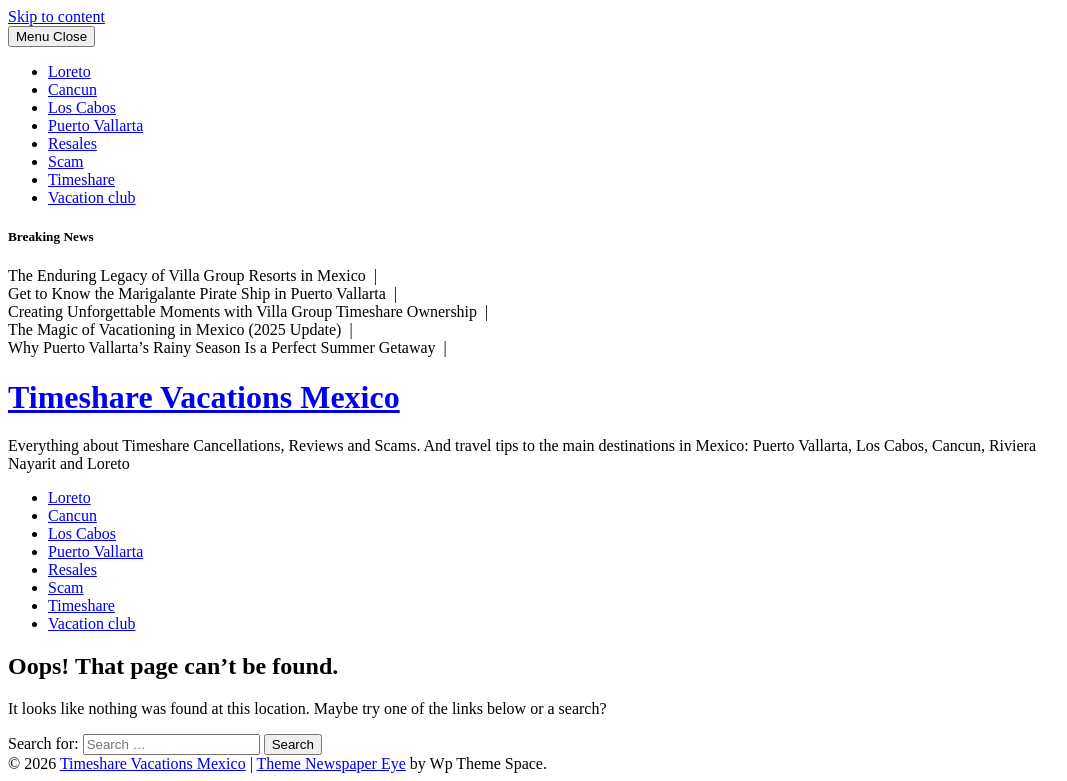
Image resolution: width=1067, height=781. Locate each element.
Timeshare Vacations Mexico (204, 397)
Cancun (72, 89)
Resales (72, 143)
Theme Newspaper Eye (331, 763)
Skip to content (56, 16)
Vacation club (92, 197)
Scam (66, 161)
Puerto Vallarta (95, 125)
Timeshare (81, 179)
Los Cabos (82, 107)
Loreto (69, 71)
